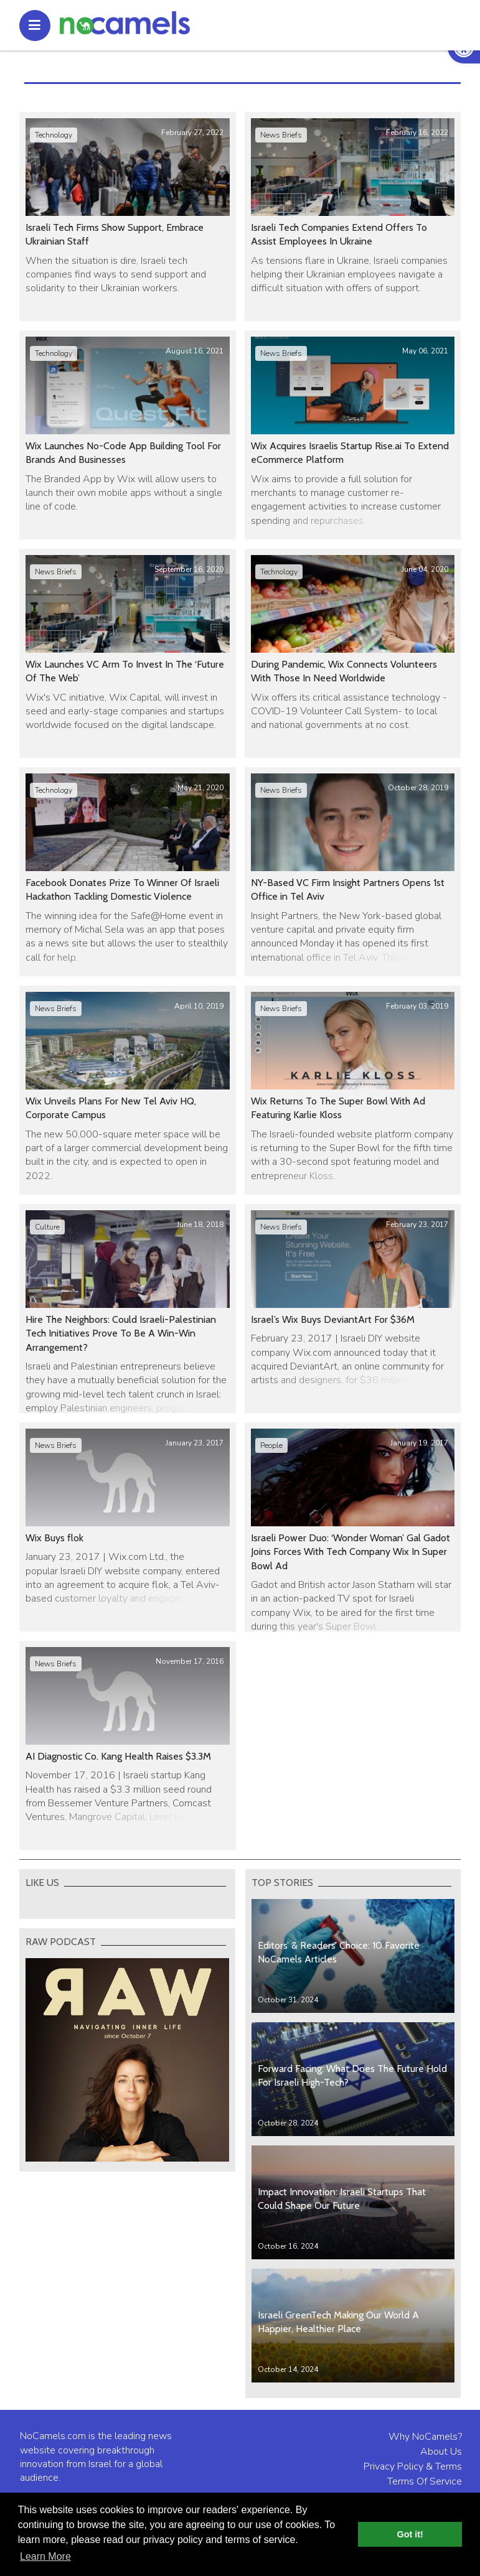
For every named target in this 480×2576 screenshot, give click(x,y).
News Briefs (281, 135)
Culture (47, 1227)
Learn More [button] (45, 2556)
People (271, 1445)
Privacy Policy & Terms (413, 2466)
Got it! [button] (410, 2534)
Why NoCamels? (425, 2436)
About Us (441, 2451)
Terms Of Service (424, 2481)
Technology (53, 135)
